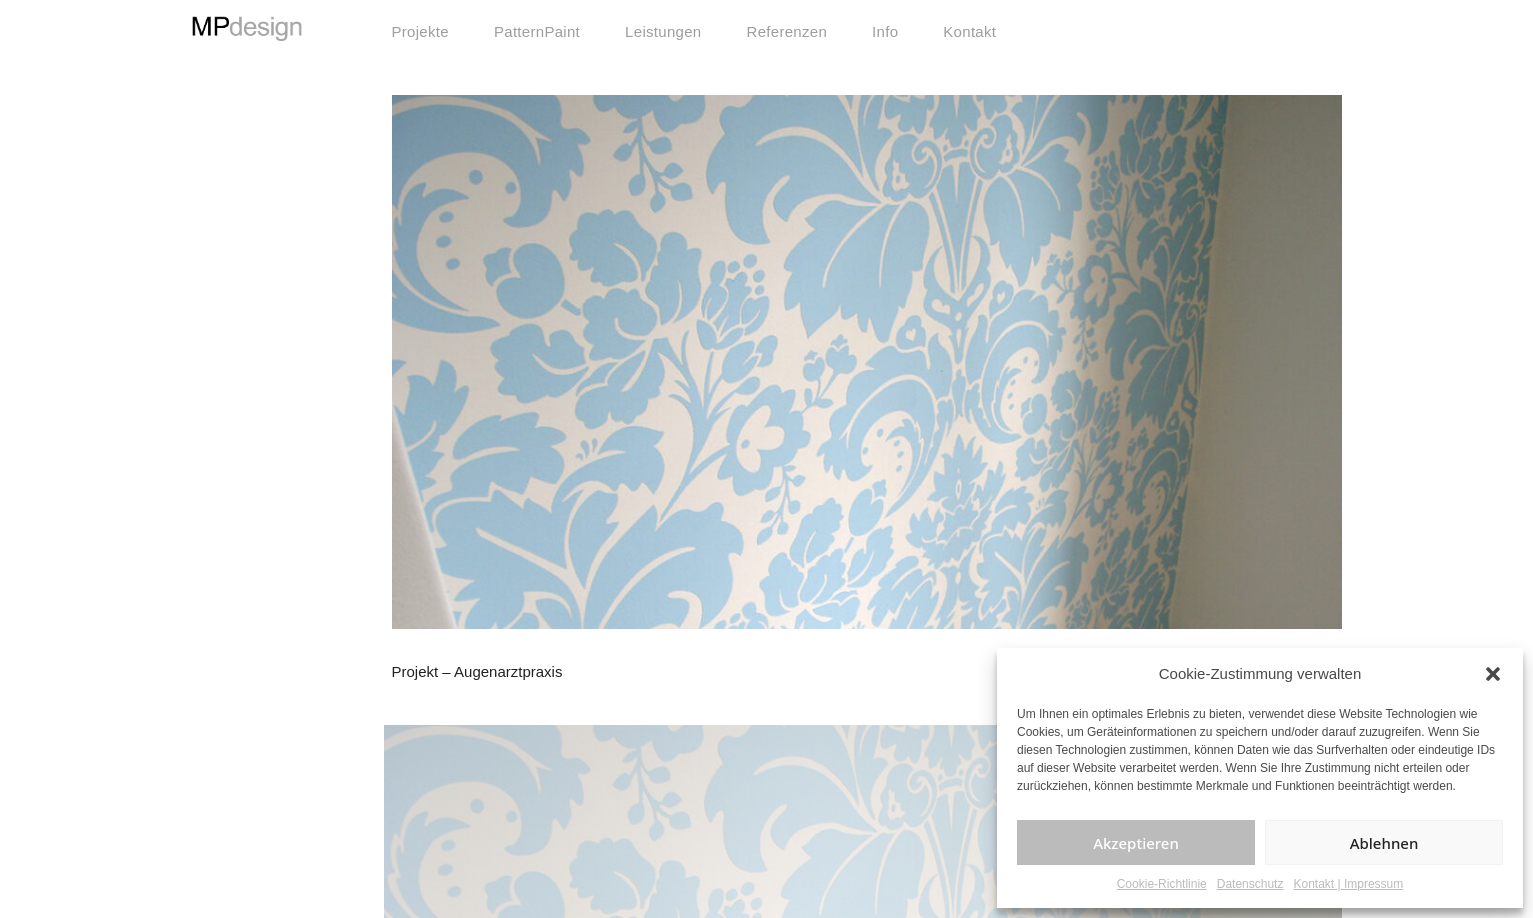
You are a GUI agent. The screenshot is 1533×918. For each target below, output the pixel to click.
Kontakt (969, 31)
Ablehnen (1384, 843)
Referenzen (787, 31)
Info (885, 31)
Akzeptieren (1136, 843)
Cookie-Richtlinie (1162, 884)
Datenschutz (1250, 884)
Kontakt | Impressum (1348, 884)
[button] (1493, 674)
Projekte (420, 31)
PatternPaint (537, 31)
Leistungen (663, 31)
